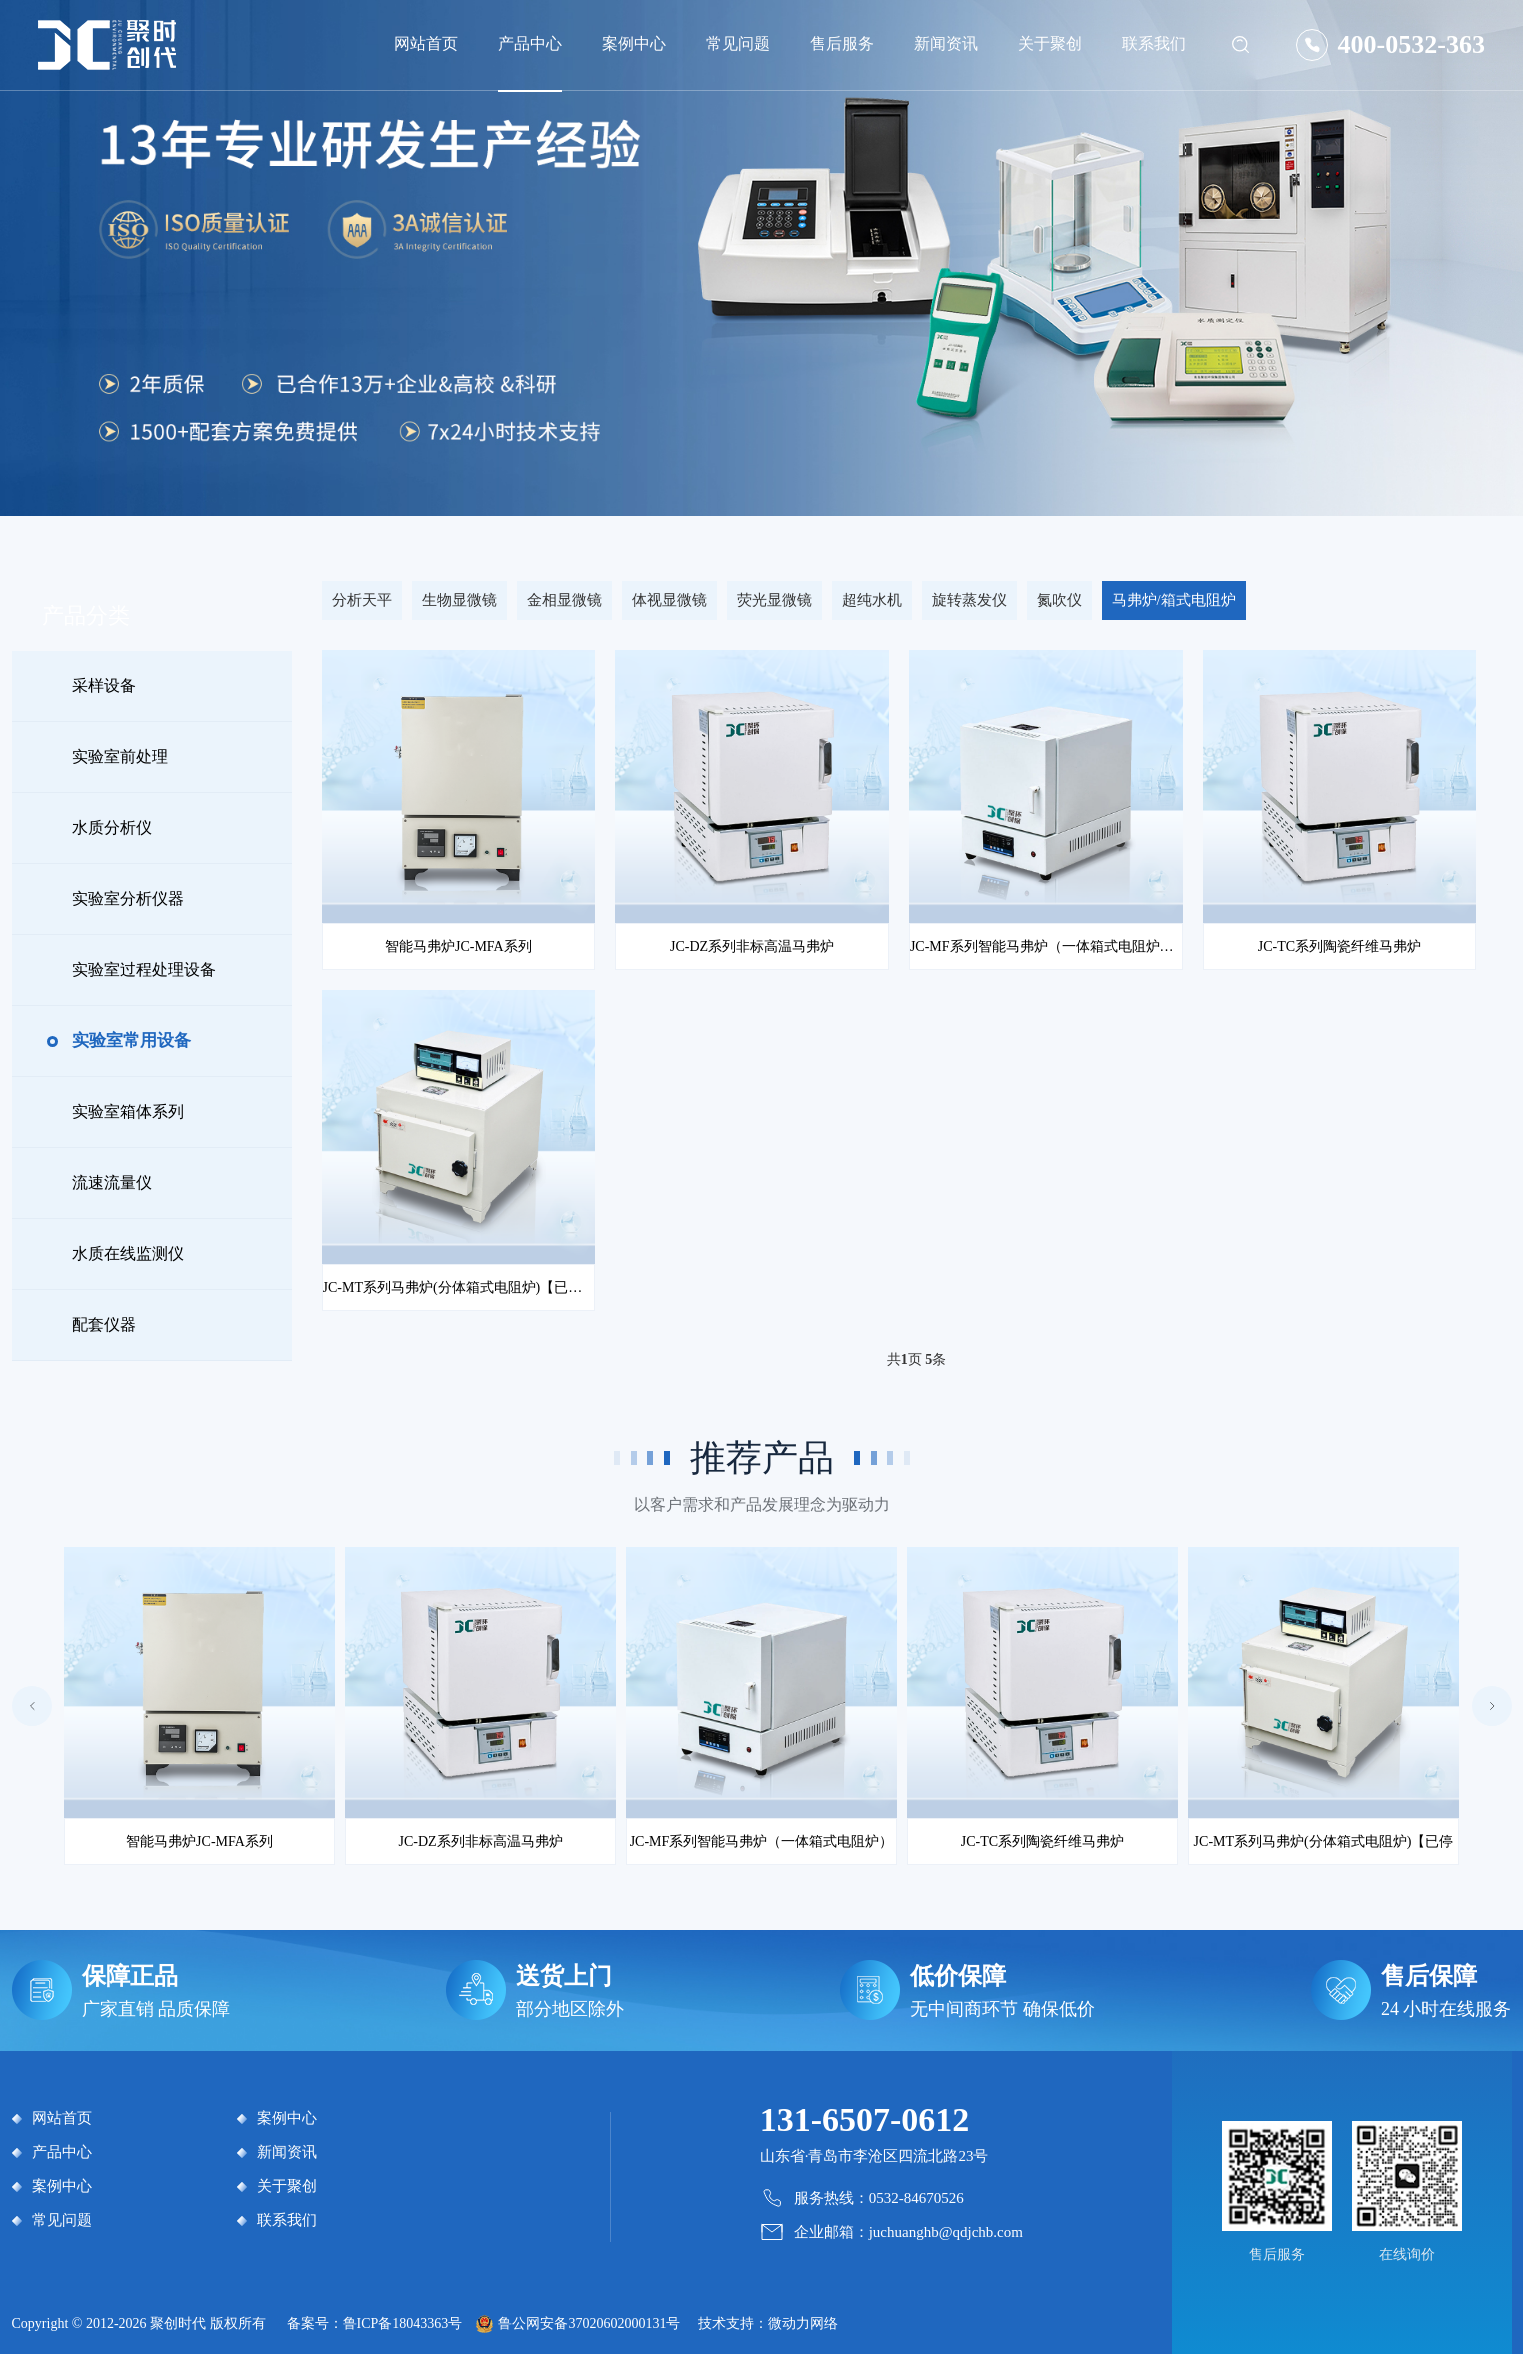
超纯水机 (872, 600)
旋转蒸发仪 (969, 600)
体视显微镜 (669, 600)
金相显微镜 (564, 600)
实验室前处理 (120, 756)
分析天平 (362, 600)
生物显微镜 (459, 600)
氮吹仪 (1059, 600)
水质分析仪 (112, 827)
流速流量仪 (112, 1182)
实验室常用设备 (131, 1040)
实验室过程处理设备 (144, 969)
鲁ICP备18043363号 (403, 2323)
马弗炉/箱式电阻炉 (1174, 600)
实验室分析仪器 (128, 898)
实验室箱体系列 (128, 1111)
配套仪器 (104, 1324)
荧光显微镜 (774, 600)
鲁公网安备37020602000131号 (589, 2323)
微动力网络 (803, 2323)
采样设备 (104, 685)
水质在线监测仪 (128, 1253)
